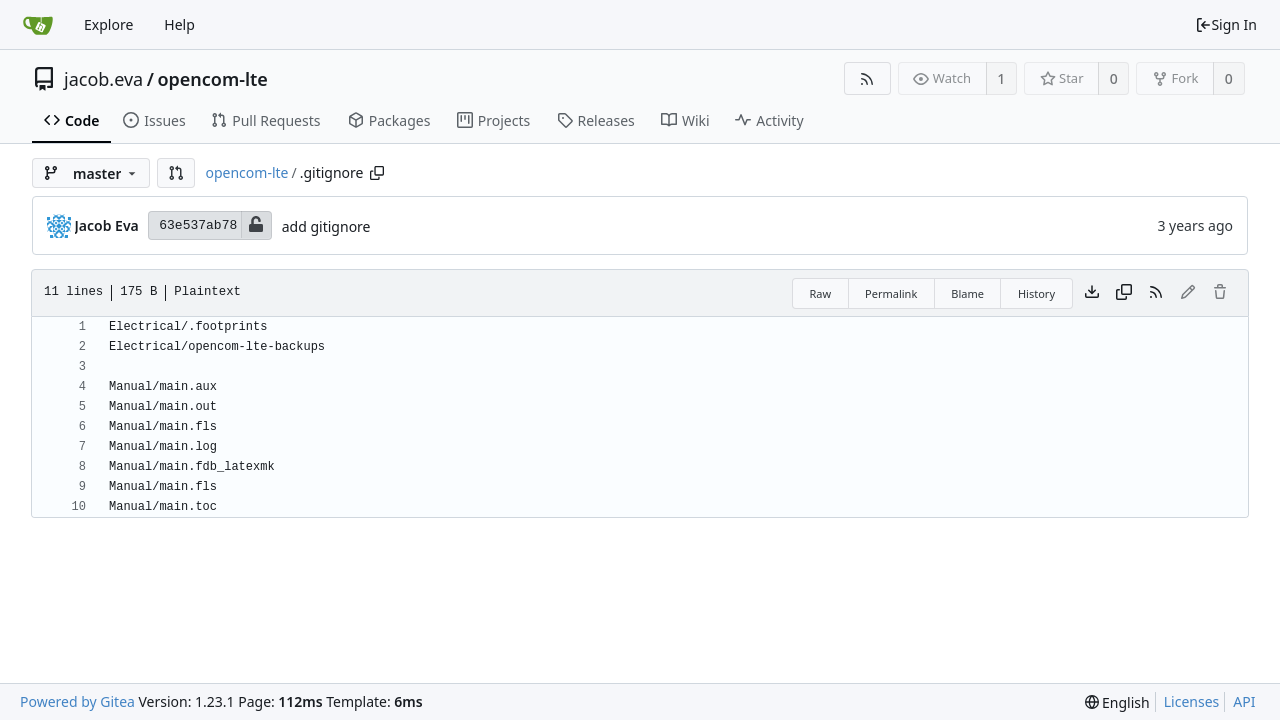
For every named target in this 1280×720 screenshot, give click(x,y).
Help (179, 24)
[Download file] (1092, 293)
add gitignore (326, 226)
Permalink (891, 293)
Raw (820, 293)
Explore (108, 24)
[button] (176, 173)
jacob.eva (103, 79)
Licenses (1192, 701)
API (1244, 701)
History (1036, 293)
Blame (967, 293)
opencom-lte (212, 79)
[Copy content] (1124, 293)
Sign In (1226, 24)
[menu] (1117, 702)
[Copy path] (377, 173)
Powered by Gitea (77, 701)
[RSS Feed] (867, 78)
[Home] (38, 25)
